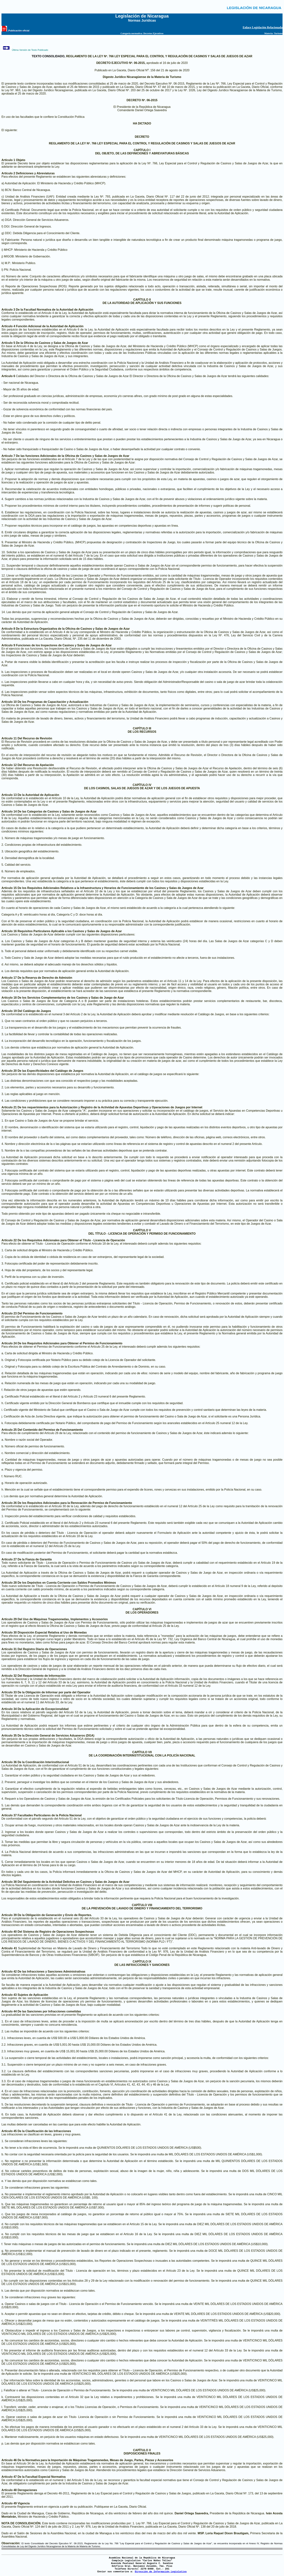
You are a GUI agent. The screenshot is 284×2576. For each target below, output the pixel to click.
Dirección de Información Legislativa (161, 2571)
